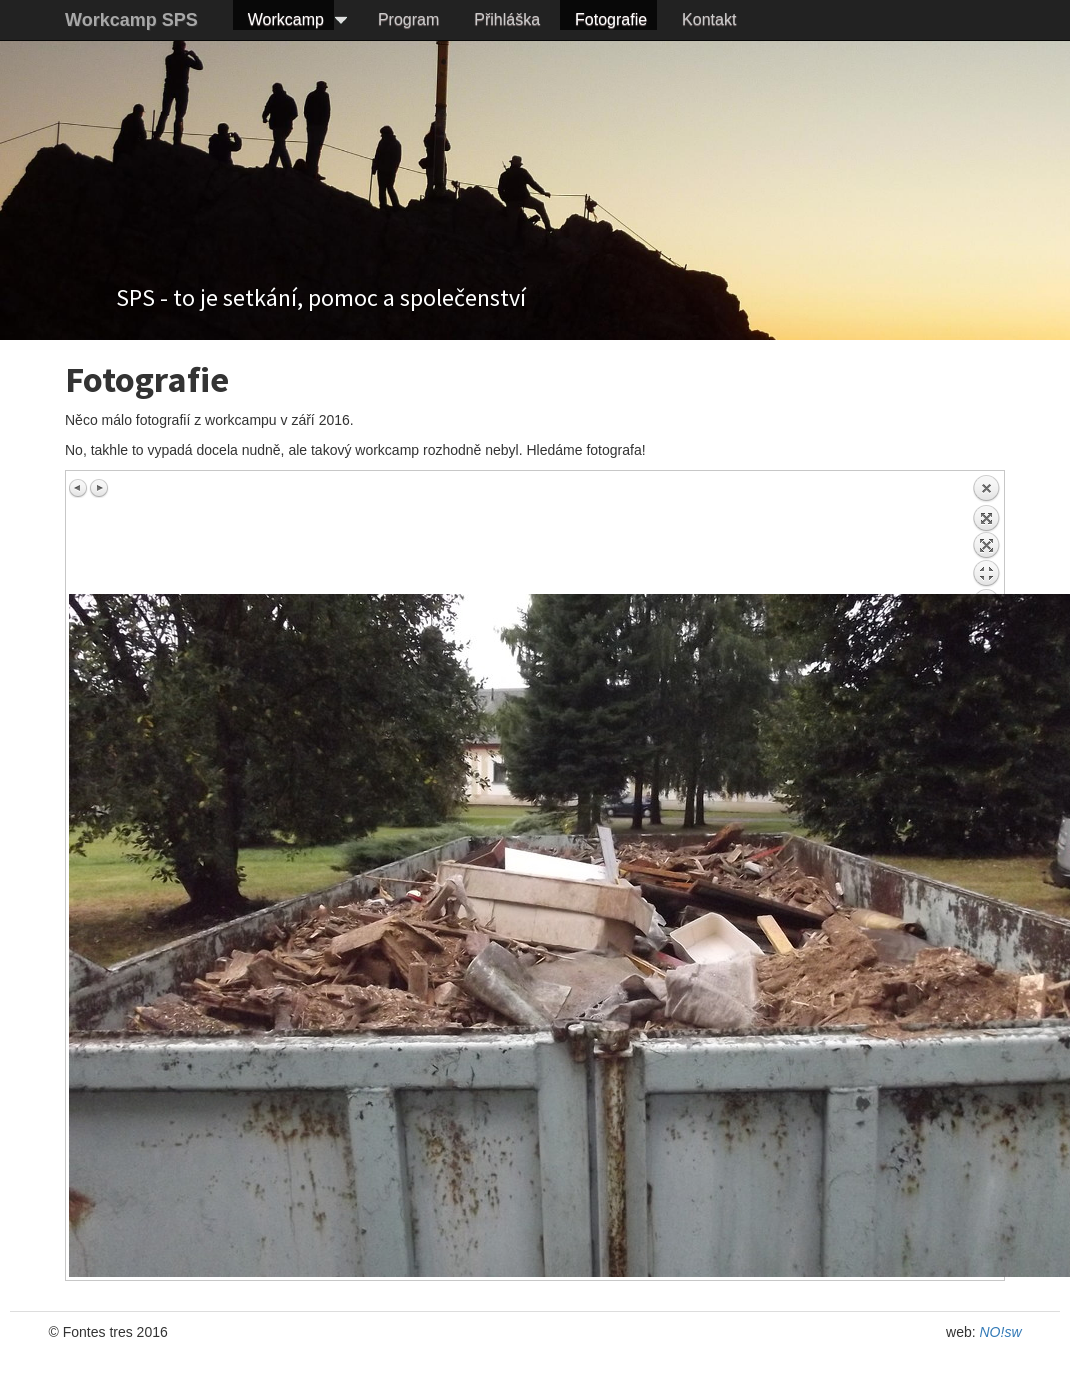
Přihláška (507, 19)
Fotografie (611, 19)
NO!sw (1001, 1332)
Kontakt (709, 19)
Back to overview (986, 534)
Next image (99, 488)
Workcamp (286, 19)
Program (408, 19)
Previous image (79, 488)
